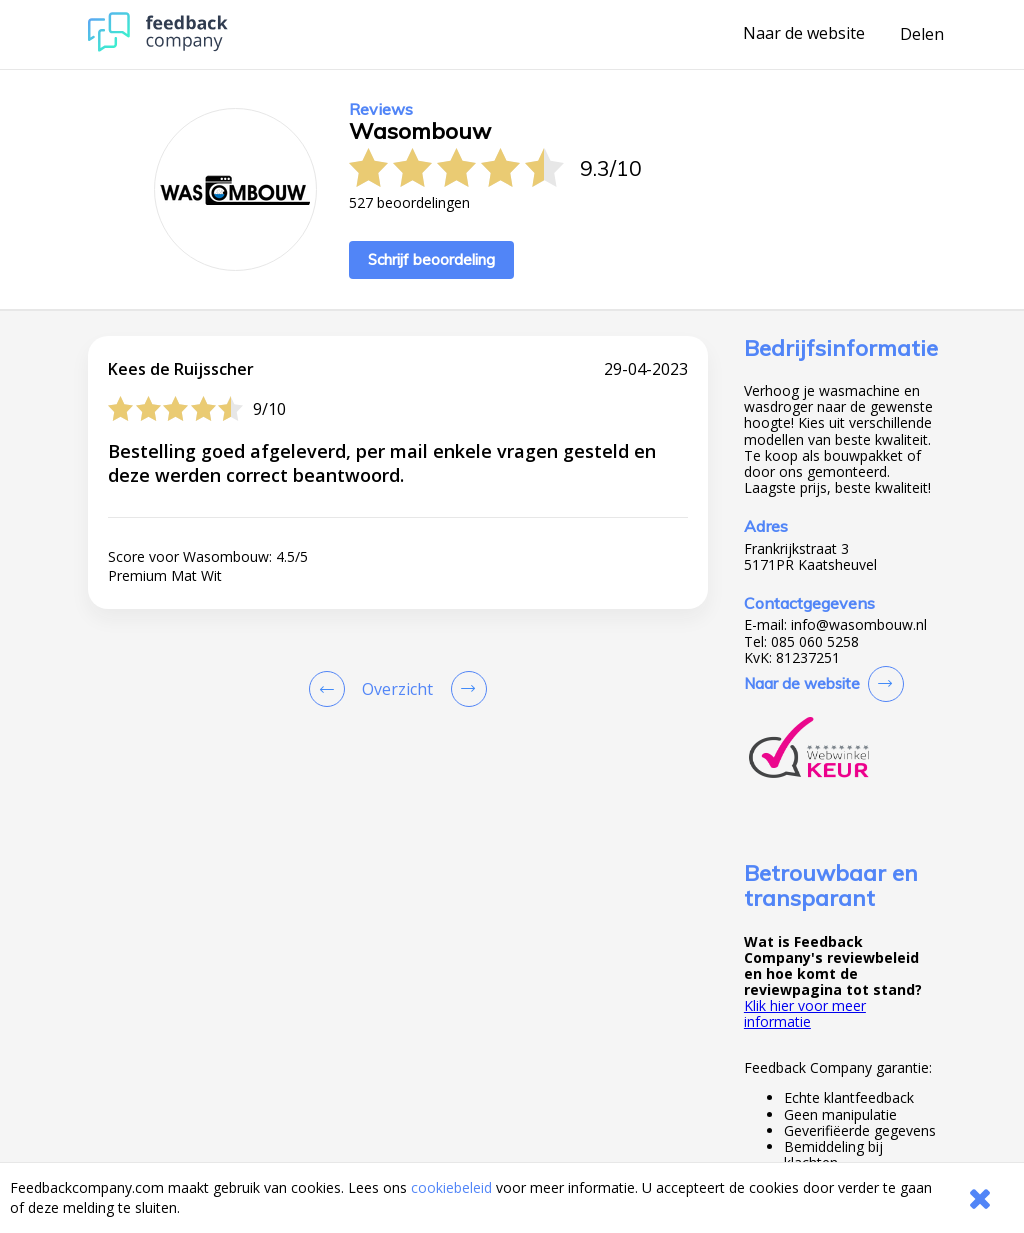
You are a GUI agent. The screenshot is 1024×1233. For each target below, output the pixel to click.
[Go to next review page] (465, 689)
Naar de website (804, 34)
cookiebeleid (451, 1187)
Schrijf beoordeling (431, 259)
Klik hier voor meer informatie (805, 1013)
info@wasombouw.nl (859, 625)
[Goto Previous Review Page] (331, 689)
